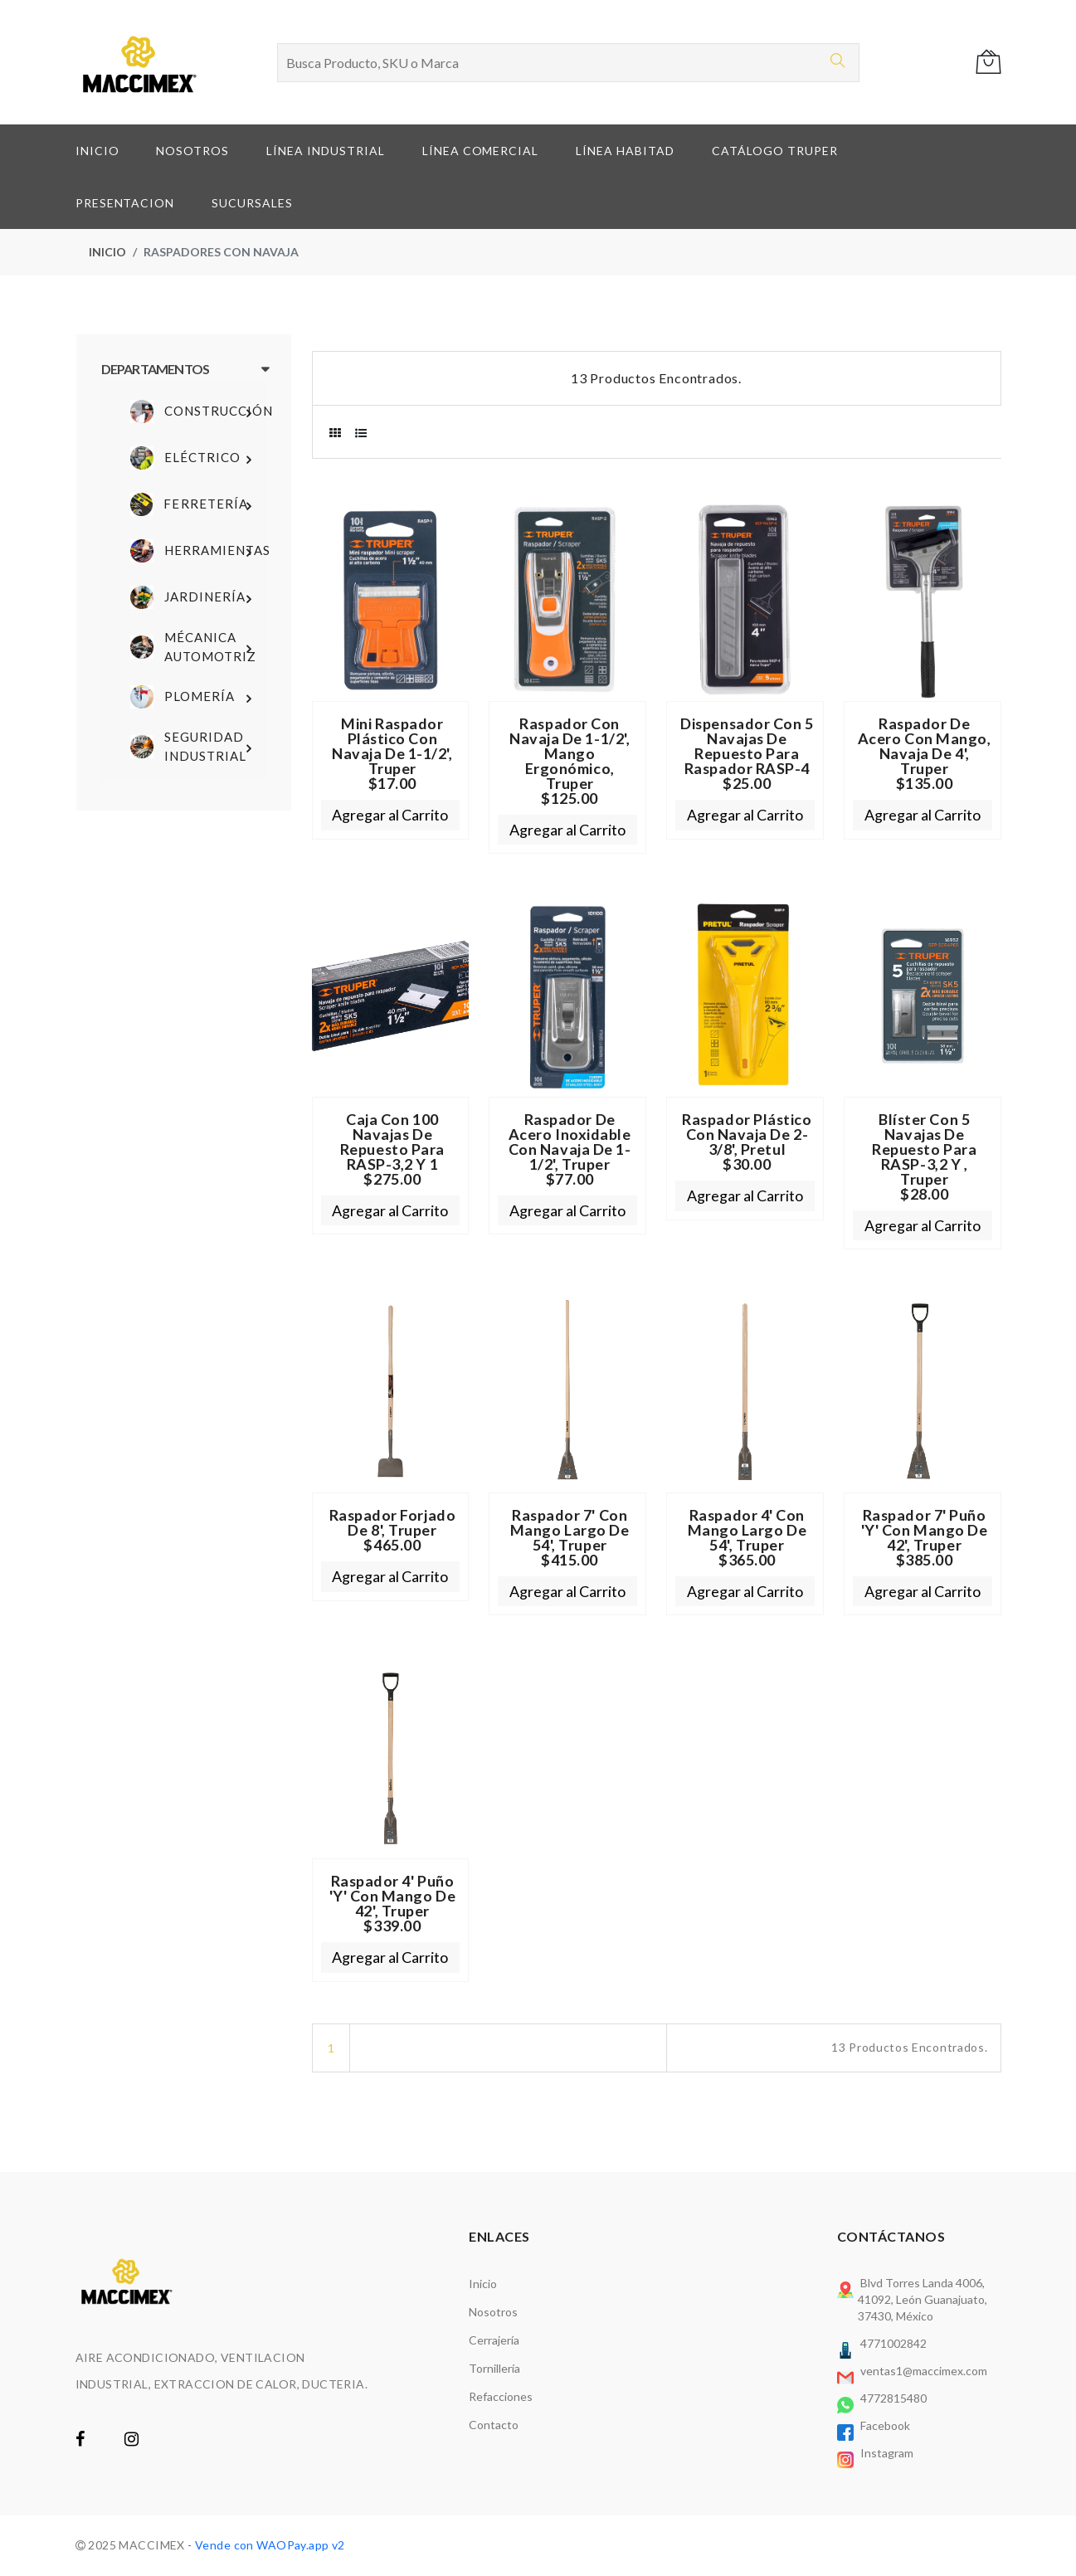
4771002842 (893, 2344)
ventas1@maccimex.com (923, 2371)
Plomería (193, 696)
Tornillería (494, 2369)
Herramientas (196, 550)
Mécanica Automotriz (193, 646)
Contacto (494, 2425)
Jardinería (193, 596)
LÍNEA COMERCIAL (480, 151)
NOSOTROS (192, 151)
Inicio (107, 252)
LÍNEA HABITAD (626, 151)
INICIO (97, 151)
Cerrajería (494, 2341)
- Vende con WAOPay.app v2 (265, 2546)
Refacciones (501, 2397)
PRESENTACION (125, 203)
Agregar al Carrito (390, 814)
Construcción (196, 410)
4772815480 (893, 2399)
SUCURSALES (252, 203)
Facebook (885, 2426)
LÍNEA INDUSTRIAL (325, 151)
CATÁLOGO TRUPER (775, 151)
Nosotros (493, 2313)
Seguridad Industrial (193, 745)
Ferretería (193, 503)
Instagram (886, 2454)
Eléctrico (193, 457)
